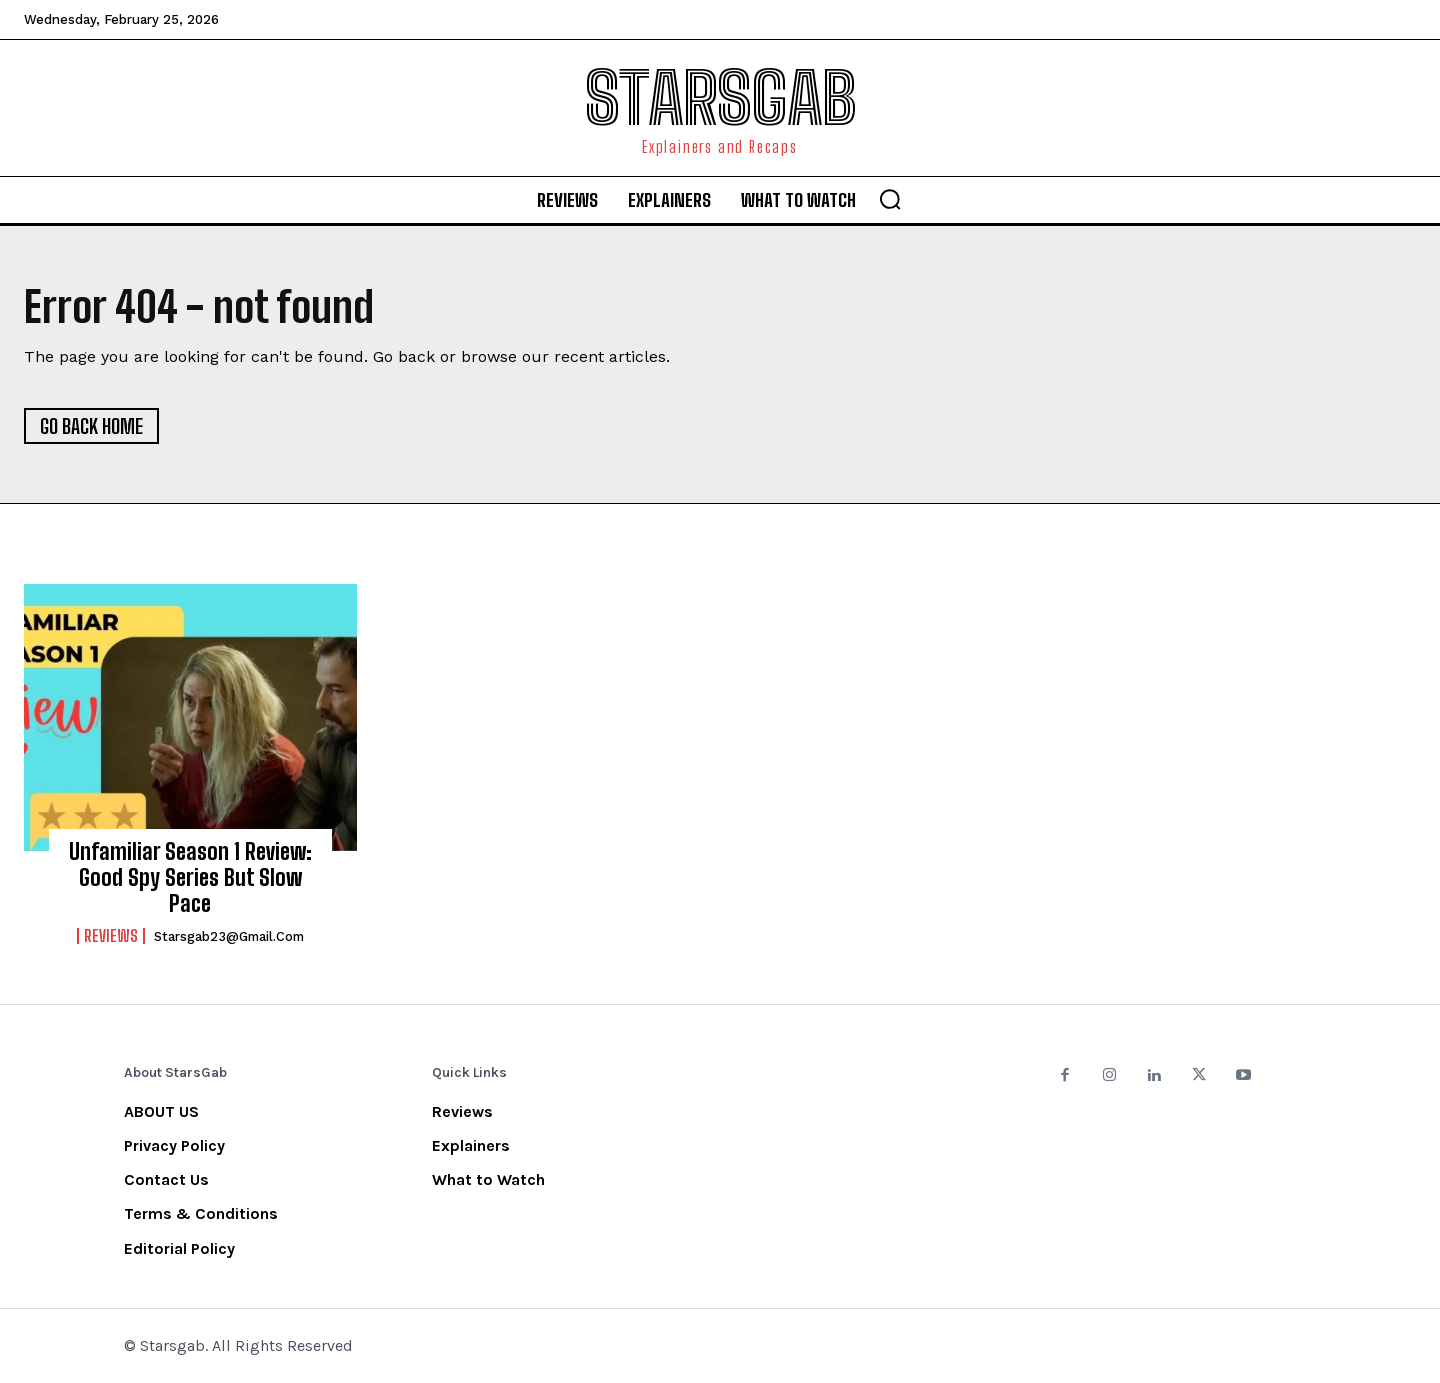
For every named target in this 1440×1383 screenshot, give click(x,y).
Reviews (111, 936)
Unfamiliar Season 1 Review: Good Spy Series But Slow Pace (190, 878)
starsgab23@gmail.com (229, 936)
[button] (890, 199)
